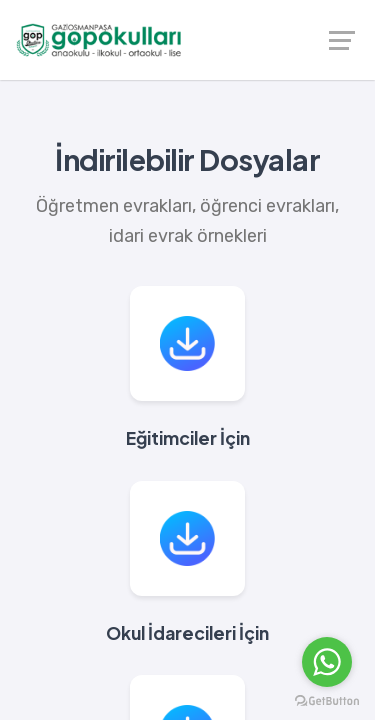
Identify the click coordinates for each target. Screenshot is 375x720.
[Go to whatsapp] (327, 662)
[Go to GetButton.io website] (327, 700)
